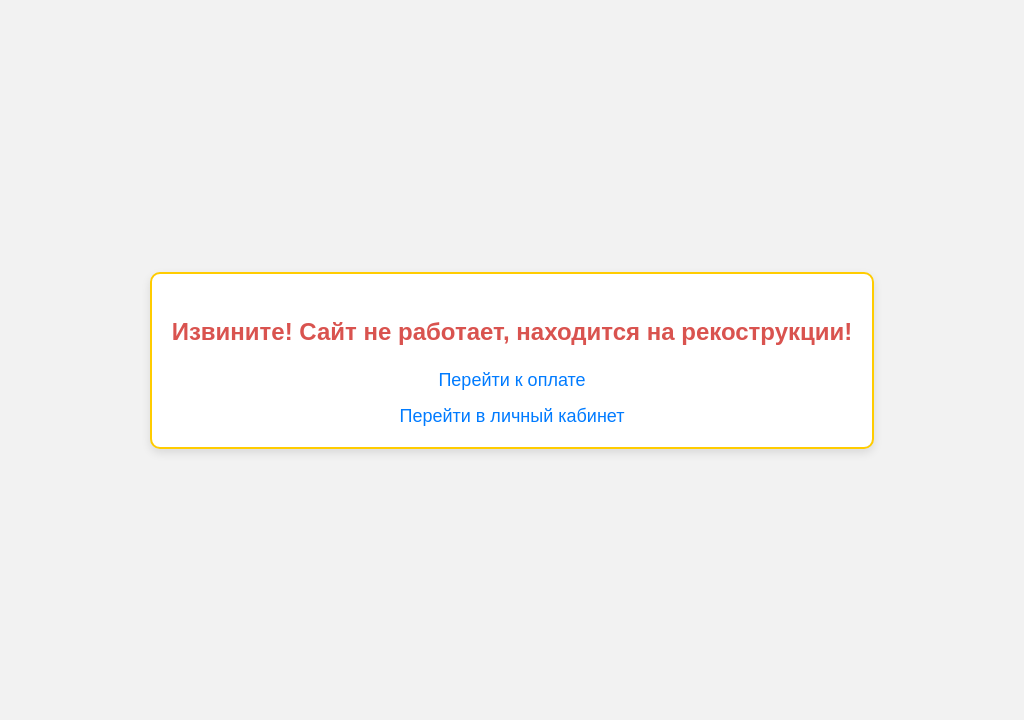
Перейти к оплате (511, 380)
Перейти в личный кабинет (511, 416)
